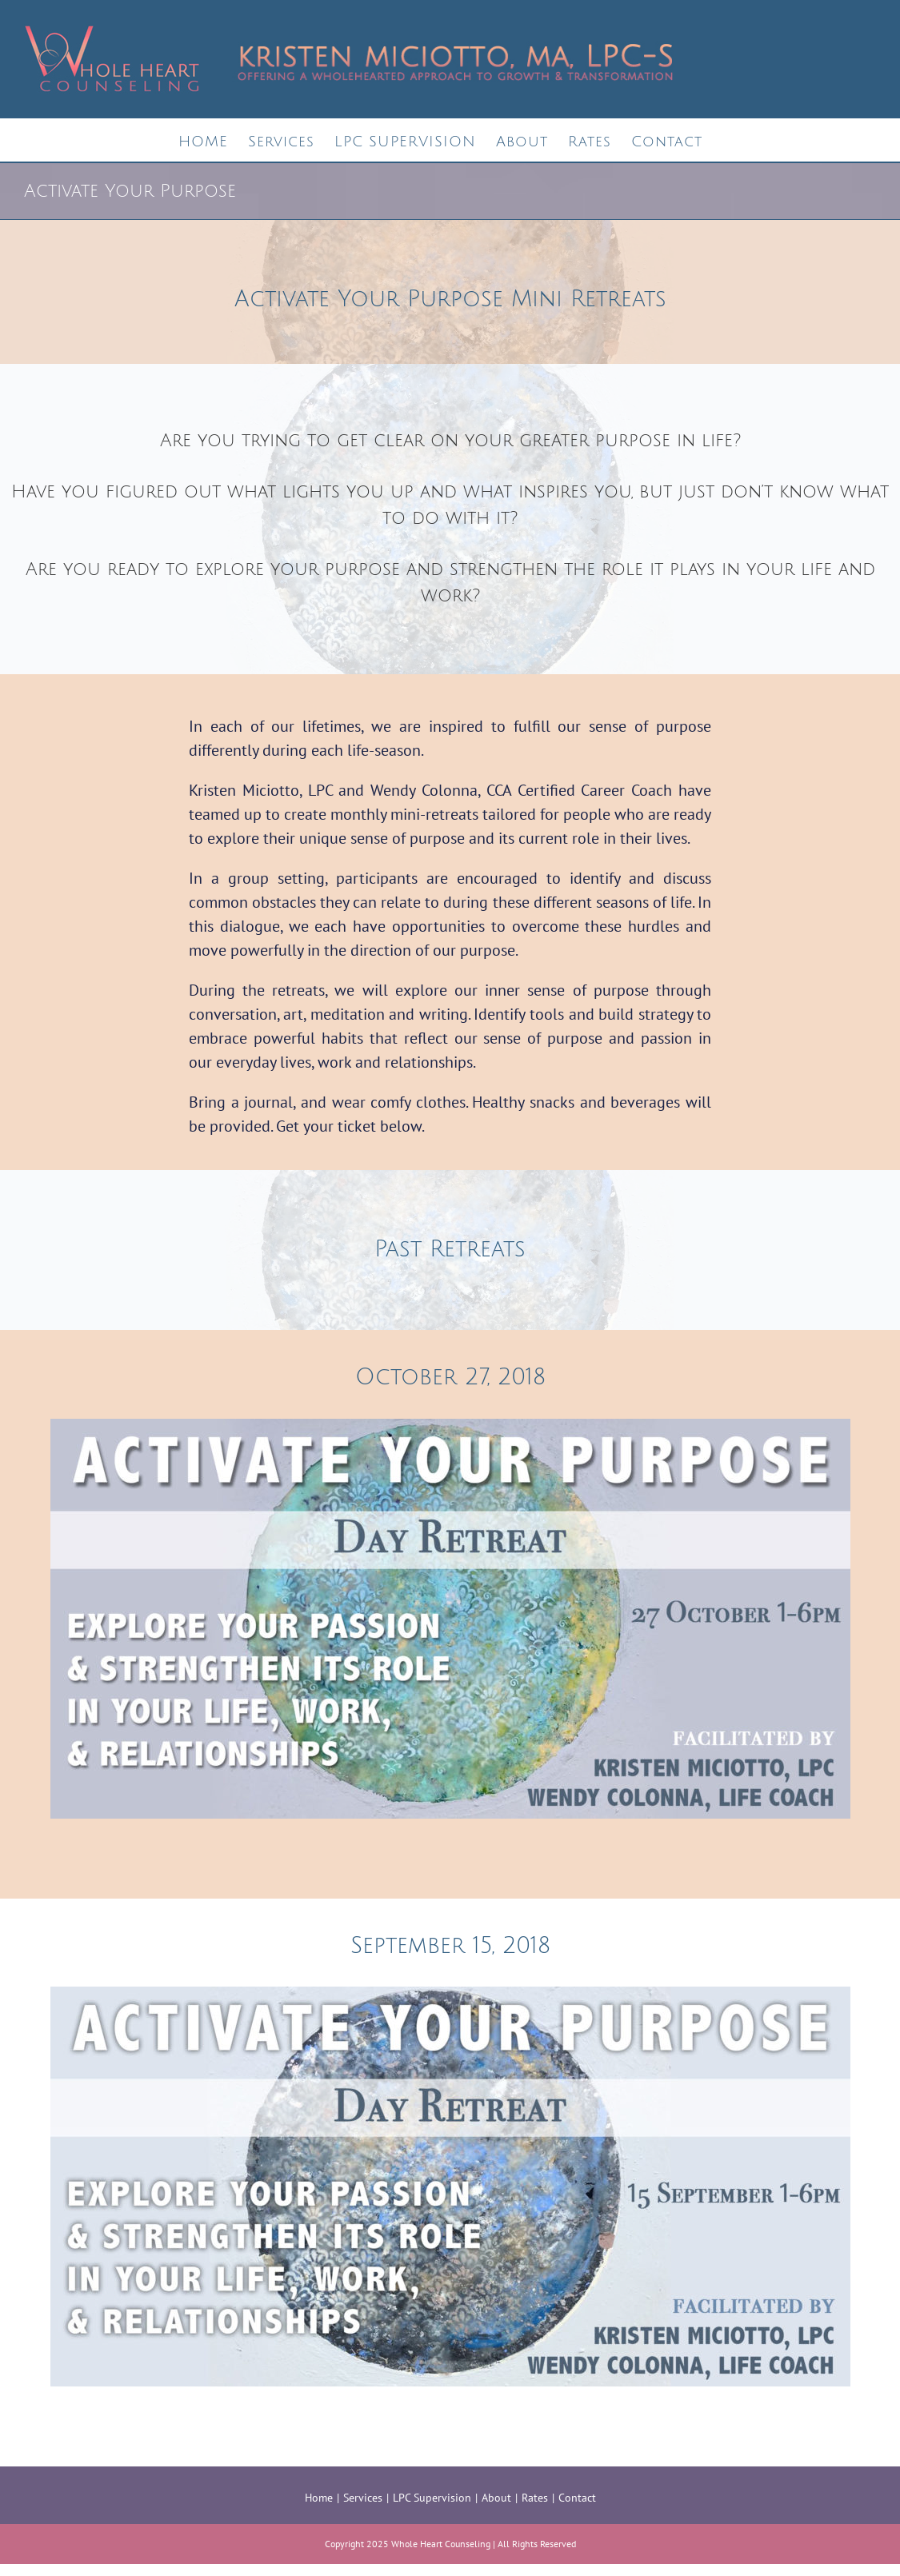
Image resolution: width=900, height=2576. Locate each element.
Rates (535, 2497)
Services (362, 2497)
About (496, 2497)
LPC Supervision (432, 2497)
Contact (577, 2497)
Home (319, 2497)
